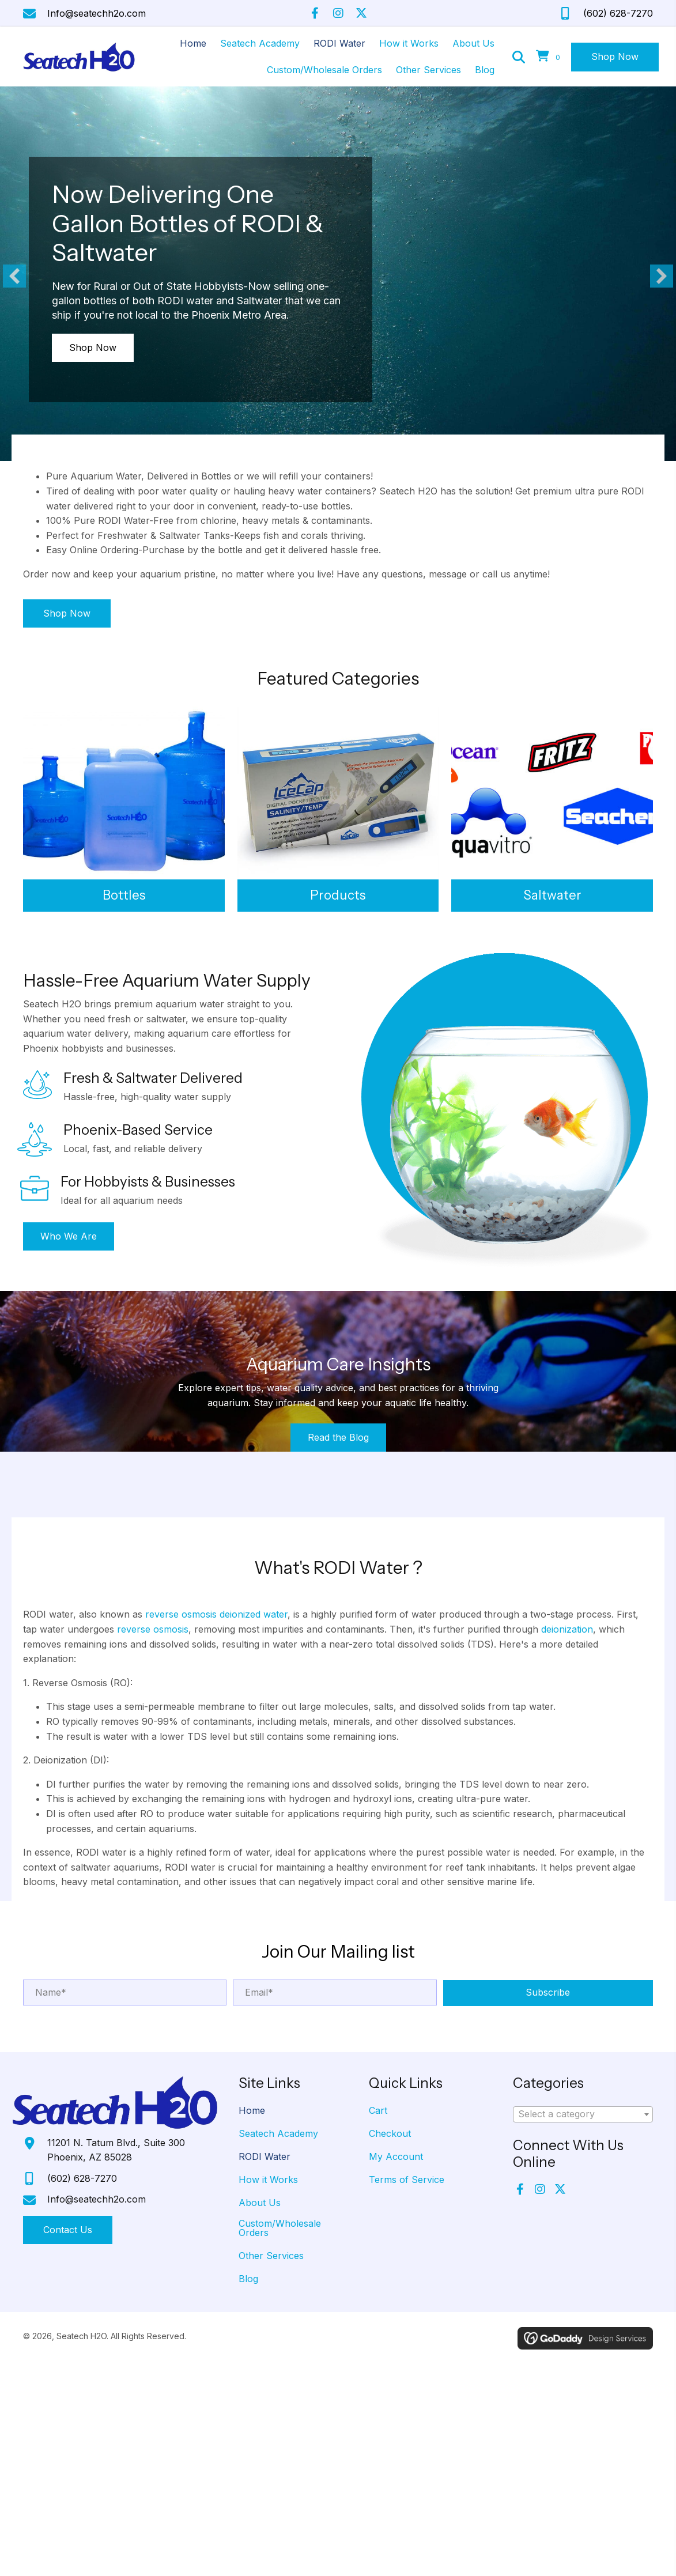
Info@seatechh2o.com (96, 13)
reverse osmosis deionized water (216, 1614)
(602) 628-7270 (618, 13)
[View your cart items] (550, 57)
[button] (315, 13)
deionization (567, 1629)
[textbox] (582, 2114)
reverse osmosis (152, 1629)
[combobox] (583, 2114)
